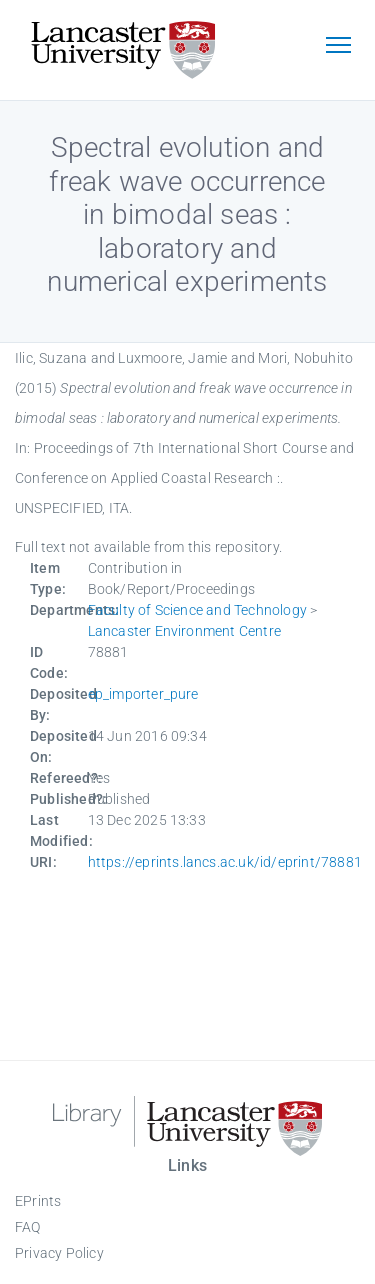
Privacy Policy (59, 1253)
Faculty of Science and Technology (198, 610)
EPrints (38, 1201)
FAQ (28, 1227)
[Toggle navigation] (338, 47)
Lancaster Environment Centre (185, 631)
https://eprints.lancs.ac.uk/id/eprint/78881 (225, 862)
